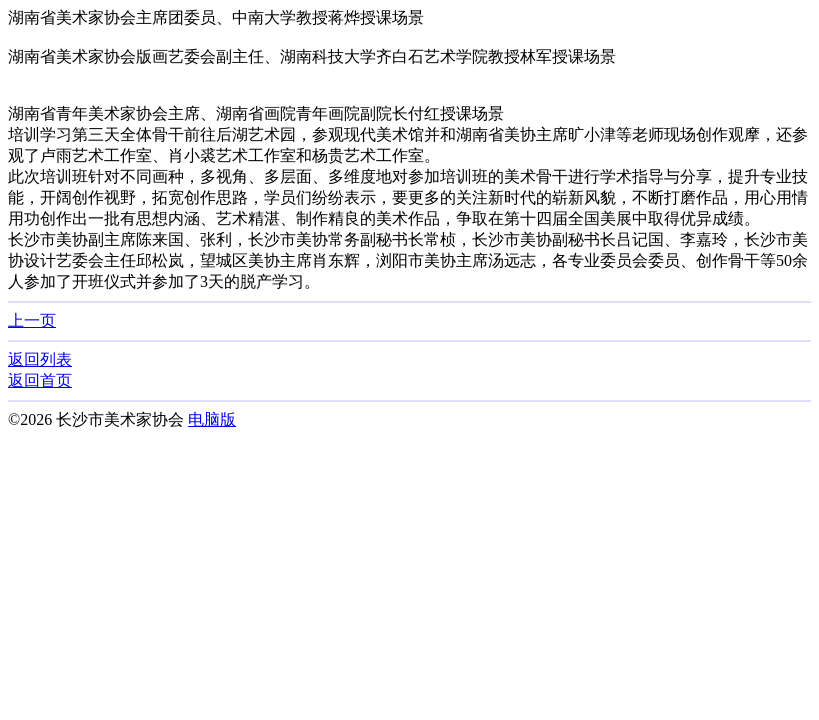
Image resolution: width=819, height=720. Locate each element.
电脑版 (212, 419)
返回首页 (40, 380)
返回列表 (40, 359)
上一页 (32, 320)
